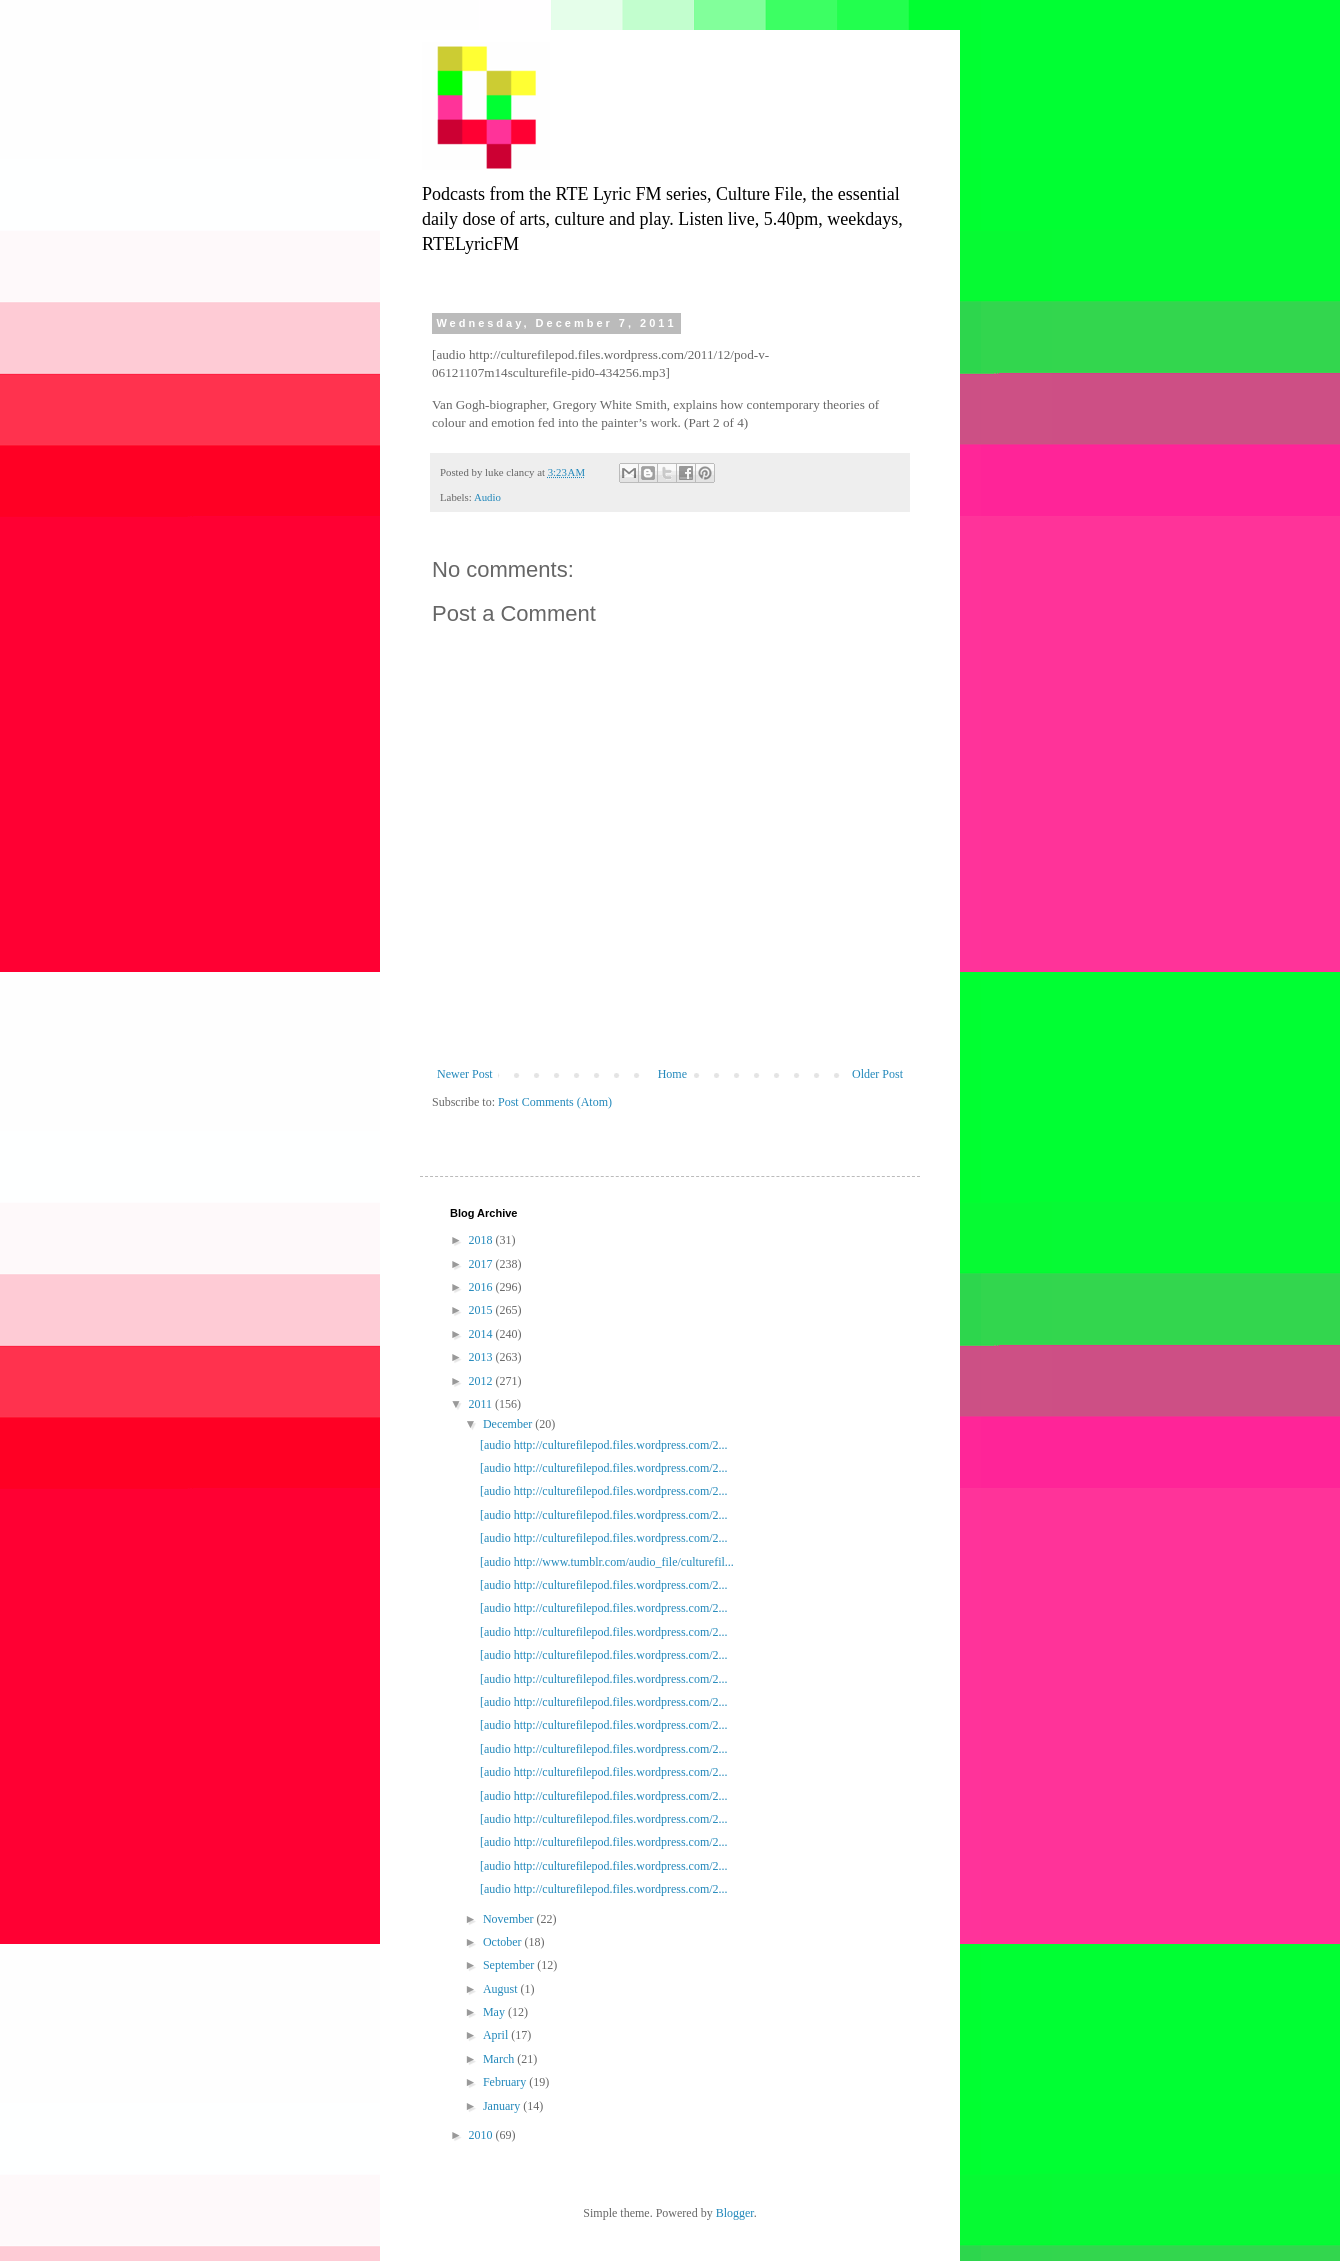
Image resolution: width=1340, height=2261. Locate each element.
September (510, 1965)
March (500, 2059)
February (506, 2082)
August (502, 1989)
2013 (482, 1357)
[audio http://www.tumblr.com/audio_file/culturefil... (607, 1562)
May (495, 2012)
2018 (482, 1240)
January (503, 2106)
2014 (482, 1334)
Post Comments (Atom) (555, 1102)
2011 (482, 1404)
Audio (487, 497)
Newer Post (465, 1074)
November (510, 1919)
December (509, 1424)
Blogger (735, 2213)
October (504, 1942)
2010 (482, 2135)
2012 (482, 1381)
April (497, 2035)
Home (672, 1074)
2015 (482, 1310)
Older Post (877, 1074)
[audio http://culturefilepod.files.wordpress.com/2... (604, 1445)
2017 (482, 1264)
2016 (482, 1287)
